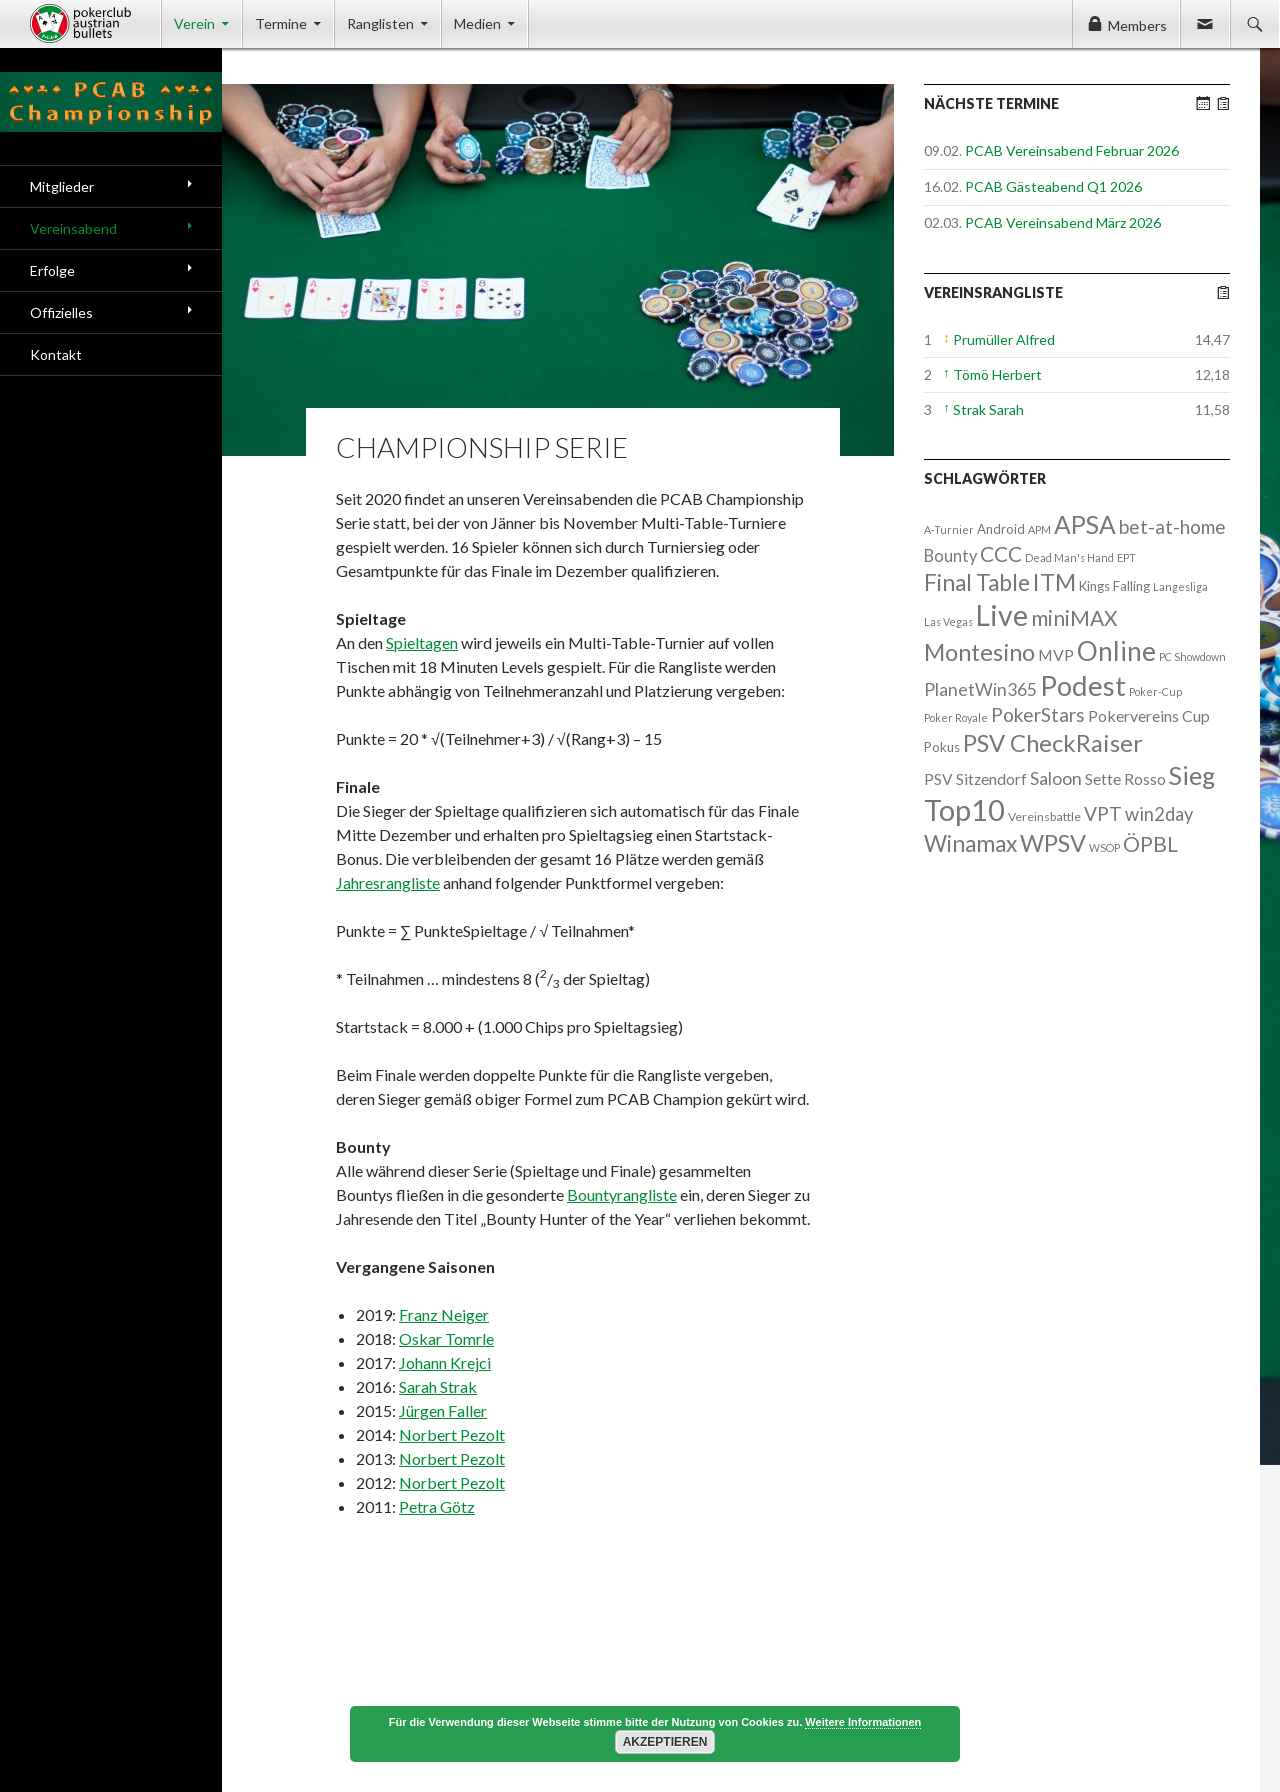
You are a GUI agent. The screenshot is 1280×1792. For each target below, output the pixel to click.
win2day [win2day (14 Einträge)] (1159, 814)
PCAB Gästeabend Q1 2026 (1053, 186)
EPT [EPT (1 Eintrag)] (1126, 557)
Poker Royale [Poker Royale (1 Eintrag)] (956, 717)
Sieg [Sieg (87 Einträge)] (1192, 775)
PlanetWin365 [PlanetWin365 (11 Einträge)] (980, 689)
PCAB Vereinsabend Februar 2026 (1072, 150)
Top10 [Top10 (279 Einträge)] (964, 809)
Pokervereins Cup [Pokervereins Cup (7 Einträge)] (1149, 715)
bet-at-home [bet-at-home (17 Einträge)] (1172, 526)
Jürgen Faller (443, 1410)
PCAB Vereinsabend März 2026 (1063, 222)
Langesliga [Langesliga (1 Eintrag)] (1180, 586)
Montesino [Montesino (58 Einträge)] (979, 652)
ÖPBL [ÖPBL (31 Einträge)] (1150, 844)
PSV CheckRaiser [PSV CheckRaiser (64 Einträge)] (1053, 743)
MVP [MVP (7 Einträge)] (1056, 654)
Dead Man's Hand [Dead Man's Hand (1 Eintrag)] (1069, 557)
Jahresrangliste (388, 882)
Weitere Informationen (863, 1722)
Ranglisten (380, 23)
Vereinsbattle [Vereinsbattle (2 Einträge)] (1044, 816)
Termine (281, 23)
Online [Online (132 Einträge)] (1116, 651)
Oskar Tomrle (446, 1338)
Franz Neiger (444, 1314)
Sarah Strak (438, 1386)
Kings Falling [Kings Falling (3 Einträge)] (1114, 586)
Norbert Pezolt (452, 1434)
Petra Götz (437, 1506)
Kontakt (56, 354)
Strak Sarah (988, 409)
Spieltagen (422, 642)
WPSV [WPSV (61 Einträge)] (1053, 843)
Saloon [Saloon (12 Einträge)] (1056, 778)
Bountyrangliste (622, 1194)
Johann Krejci (445, 1362)
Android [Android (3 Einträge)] (1001, 529)
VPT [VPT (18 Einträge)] (1103, 813)
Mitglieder (62, 186)
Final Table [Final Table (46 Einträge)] (977, 582)
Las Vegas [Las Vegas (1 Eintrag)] (948, 621)
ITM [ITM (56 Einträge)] (1054, 582)
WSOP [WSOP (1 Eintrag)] (1104, 847)
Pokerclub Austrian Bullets (95, 24)
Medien (477, 23)
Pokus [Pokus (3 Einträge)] (942, 747)
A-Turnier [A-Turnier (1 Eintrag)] (949, 529)
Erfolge (52, 270)
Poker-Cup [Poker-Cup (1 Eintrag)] (1155, 691)
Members (1137, 25)
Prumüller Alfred (1004, 339)
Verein (194, 23)
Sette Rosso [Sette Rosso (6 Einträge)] (1125, 779)
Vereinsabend (73, 228)
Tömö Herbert (997, 374)
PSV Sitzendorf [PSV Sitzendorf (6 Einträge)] (975, 779)
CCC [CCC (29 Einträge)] (1001, 553)
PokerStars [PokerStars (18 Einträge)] (1038, 714)
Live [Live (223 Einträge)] (1002, 615)
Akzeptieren (665, 1742)
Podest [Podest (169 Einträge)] (1083, 685)
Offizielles (61, 312)
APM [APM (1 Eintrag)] (1039, 529)
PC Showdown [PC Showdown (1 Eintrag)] (1192, 656)
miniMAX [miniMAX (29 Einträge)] (1074, 617)
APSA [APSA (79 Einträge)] (1085, 524)
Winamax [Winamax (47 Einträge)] (970, 843)
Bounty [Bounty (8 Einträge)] (950, 555)
